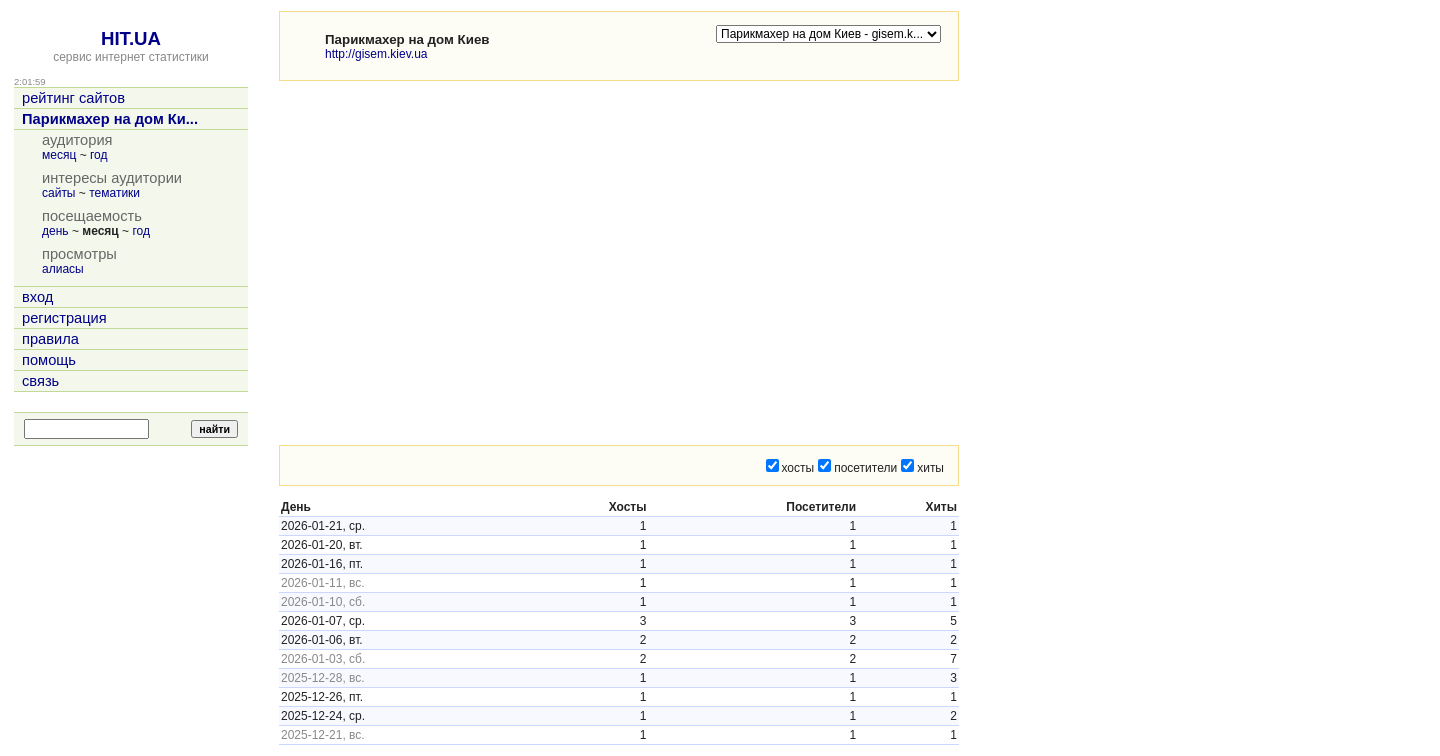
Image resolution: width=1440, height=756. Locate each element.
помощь (49, 360)
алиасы (63, 269)
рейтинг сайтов (73, 98)
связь (40, 381)
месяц (59, 155)
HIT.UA (131, 38)
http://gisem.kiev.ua (376, 54)
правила (50, 339)
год (99, 155)
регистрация (64, 318)
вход (37, 297)
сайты (59, 193)
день (55, 231)
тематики (114, 193)
